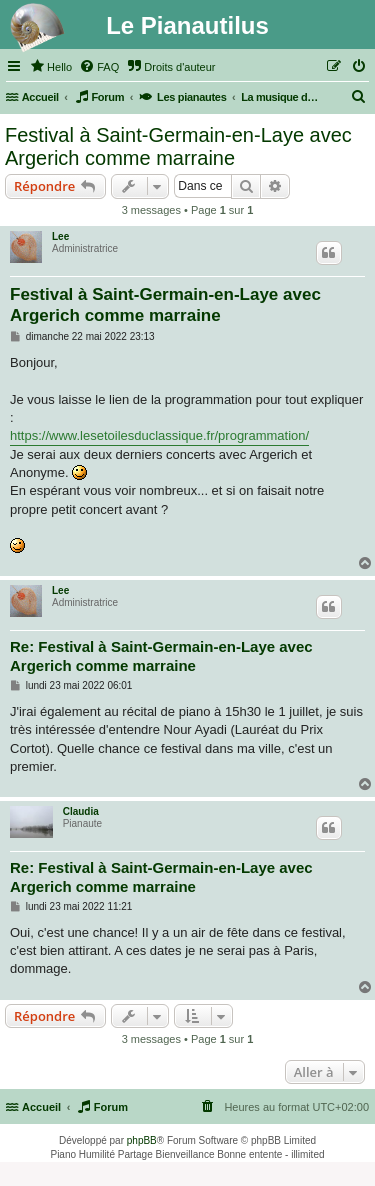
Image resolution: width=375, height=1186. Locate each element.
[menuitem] (50, 67)
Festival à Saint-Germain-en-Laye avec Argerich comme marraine (178, 146)
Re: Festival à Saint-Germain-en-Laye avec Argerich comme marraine (161, 656)
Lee (60, 236)
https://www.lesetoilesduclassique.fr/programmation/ (159, 435)
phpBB (142, 1140)
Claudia (81, 811)
